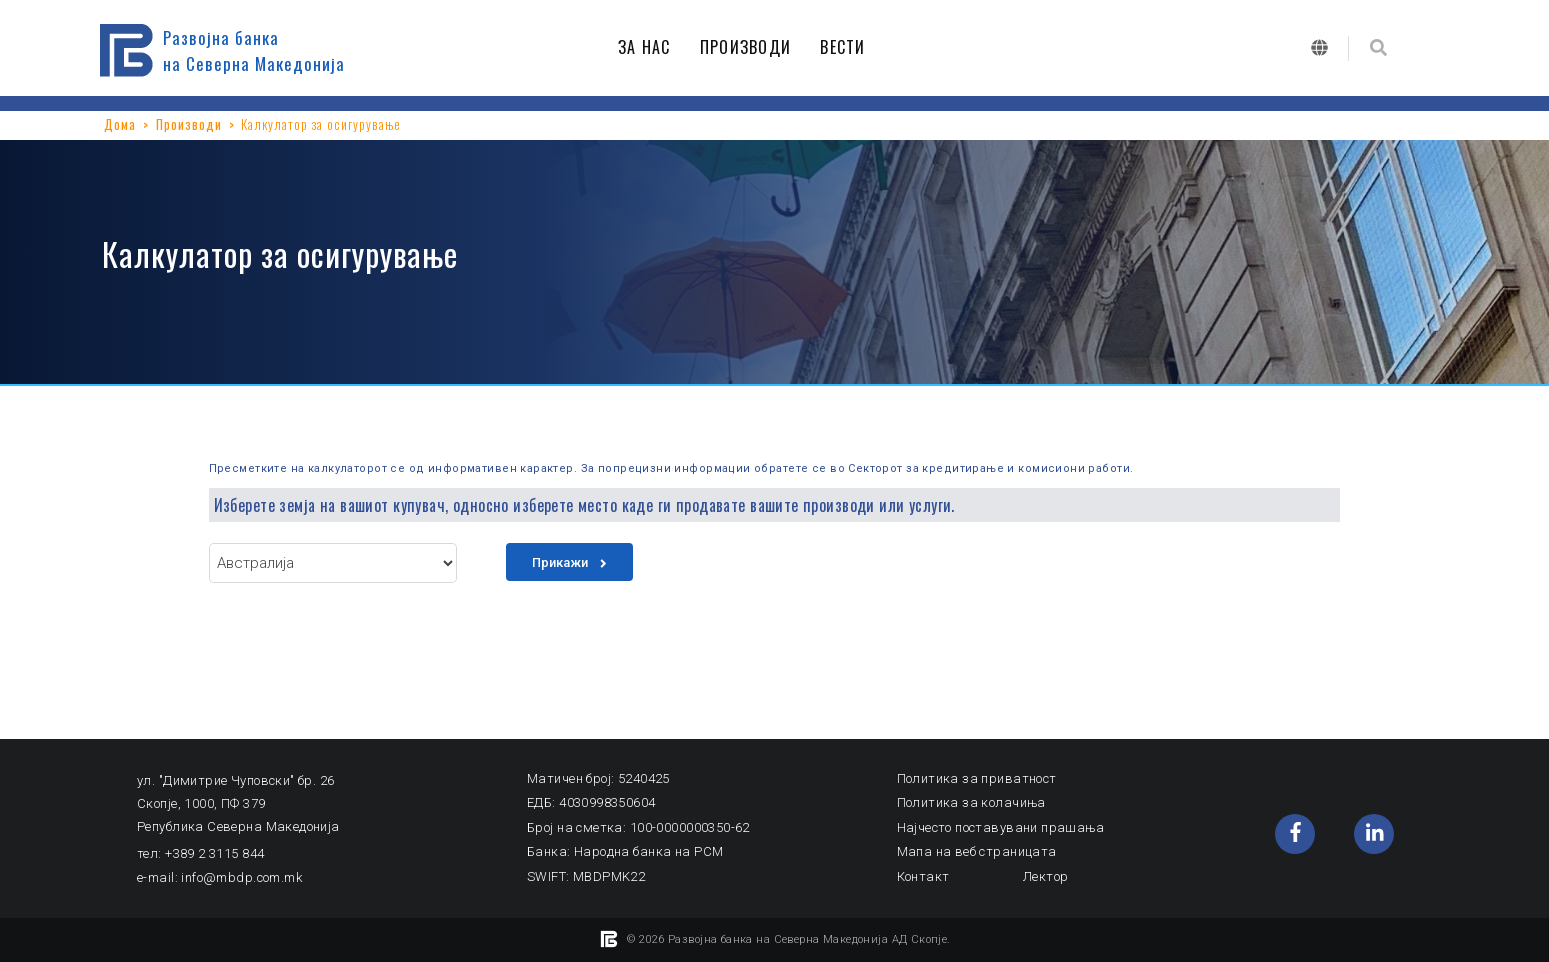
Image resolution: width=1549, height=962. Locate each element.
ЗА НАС (649, 47)
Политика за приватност (977, 778)
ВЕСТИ (848, 47)
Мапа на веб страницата (977, 851)
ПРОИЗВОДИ (751, 47)
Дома (120, 124)
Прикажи (569, 562)
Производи (189, 124)
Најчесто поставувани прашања (1001, 827)
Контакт (923, 876)
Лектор (1046, 876)
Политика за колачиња (971, 802)
